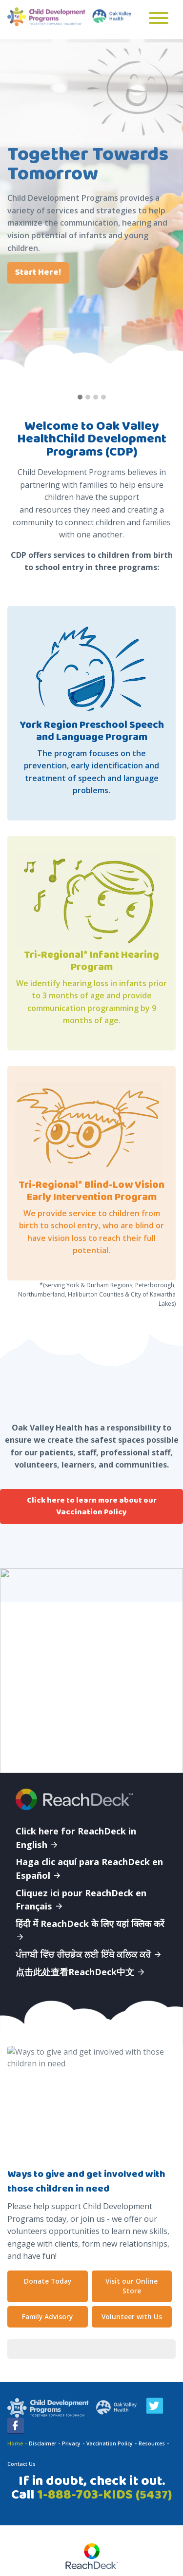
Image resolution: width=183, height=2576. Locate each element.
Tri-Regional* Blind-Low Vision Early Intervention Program (91, 1191)
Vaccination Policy (109, 2443)
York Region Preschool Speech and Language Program (92, 731)
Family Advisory (47, 2316)
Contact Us (21, 2464)
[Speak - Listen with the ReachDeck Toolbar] (91, 2556)
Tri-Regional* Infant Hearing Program (91, 961)
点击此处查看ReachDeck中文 (80, 1971)
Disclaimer (42, 2443)
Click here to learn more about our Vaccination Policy (92, 1506)
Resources (152, 2443)
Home (15, 2443)
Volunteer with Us (132, 2316)
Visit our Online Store (131, 2285)
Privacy (71, 2443)
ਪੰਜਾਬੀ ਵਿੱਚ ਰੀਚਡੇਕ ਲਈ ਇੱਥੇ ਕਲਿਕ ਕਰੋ (89, 1954)
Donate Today (47, 2281)
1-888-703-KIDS (104, 2495)
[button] (80, 398)
